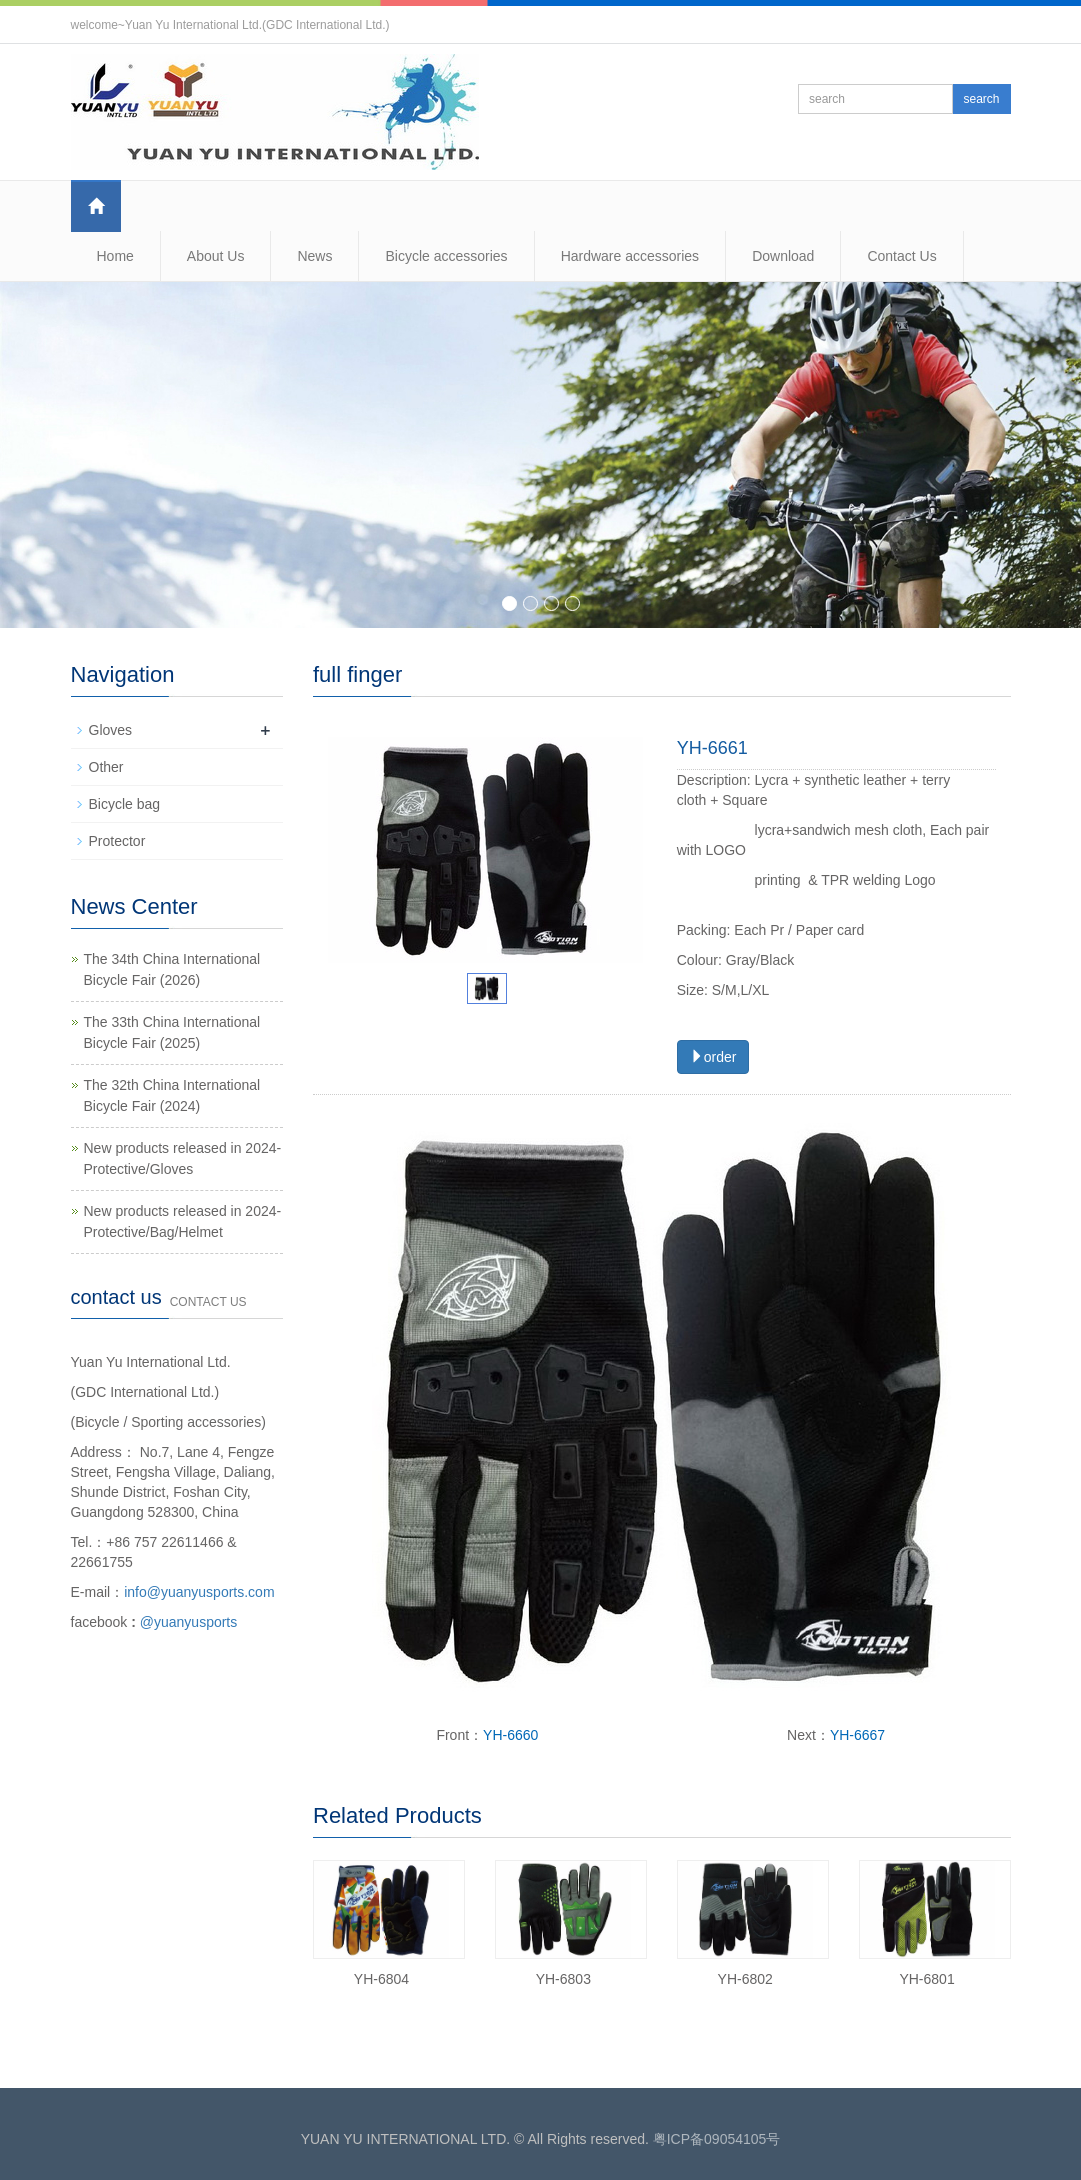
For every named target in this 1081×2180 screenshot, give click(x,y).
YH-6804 (381, 1979)
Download (783, 256)
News (314, 256)
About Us (216, 256)
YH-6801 (926, 1979)
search (981, 99)
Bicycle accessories (446, 256)
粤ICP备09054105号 (717, 2139)
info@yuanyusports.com (199, 1592)
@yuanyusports (188, 1622)
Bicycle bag (125, 804)
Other (106, 767)
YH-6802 (745, 1979)
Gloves (111, 730)
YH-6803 (563, 1979)
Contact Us (901, 256)
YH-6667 (857, 1735)
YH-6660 (510, 1735)
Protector (117, 841)
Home (115, 256)
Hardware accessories (630, 256)
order (713, 1057)
